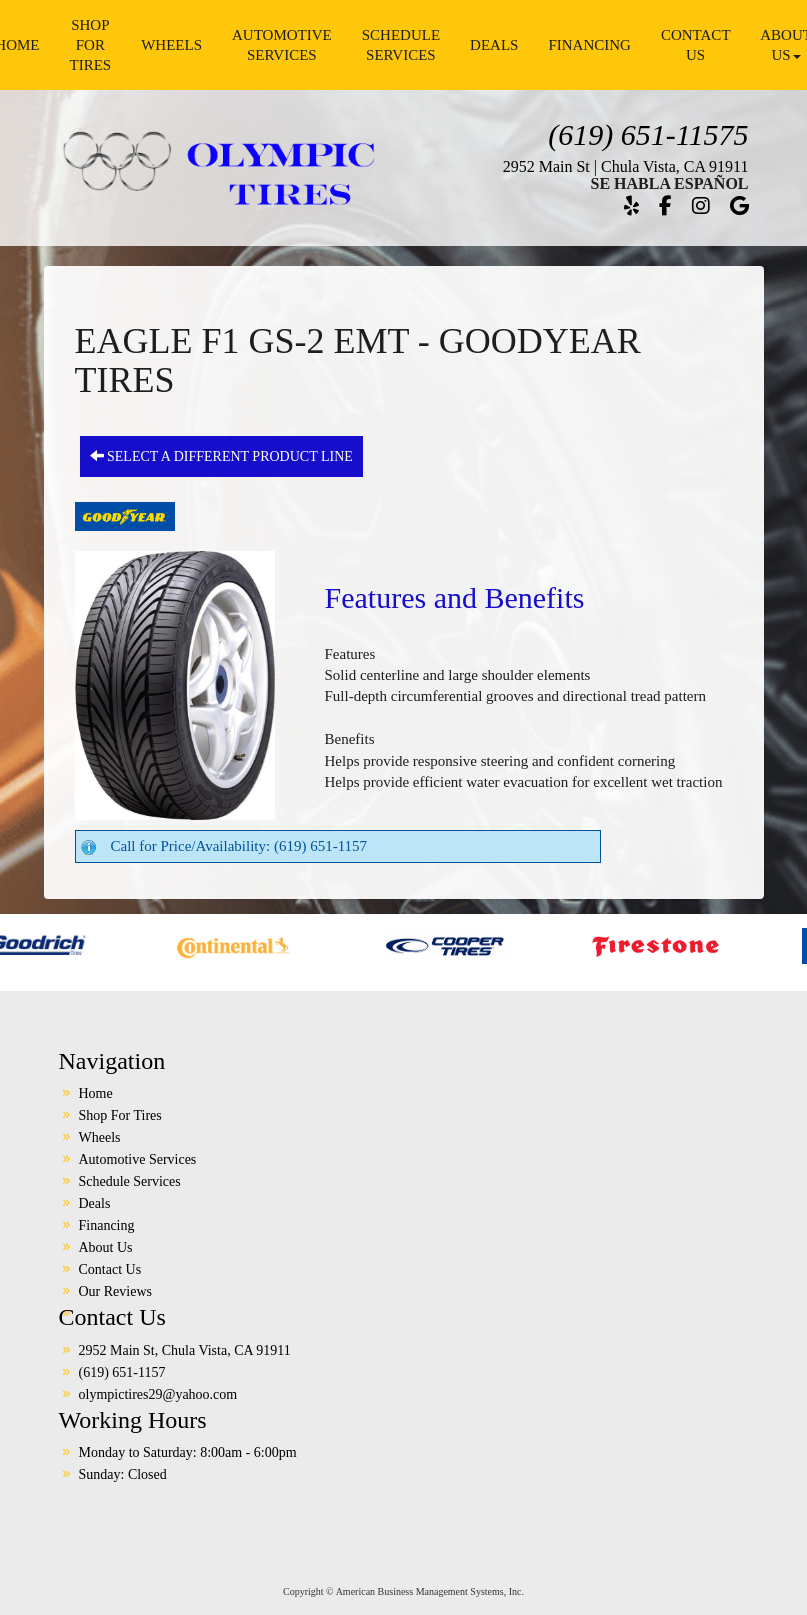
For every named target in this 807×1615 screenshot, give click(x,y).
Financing (589, 45)
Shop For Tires (91, 45)
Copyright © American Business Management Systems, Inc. (403, 1591)
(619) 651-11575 (648, 134)
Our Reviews (116, 1291)
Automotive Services (282, 45)
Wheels (171, 45)
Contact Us (696, 45)
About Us (106, 1247)
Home (96, 1093)
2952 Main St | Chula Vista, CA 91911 (626, 166)
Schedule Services (401, 45)
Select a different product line (221, 456)
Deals (494, 45)
